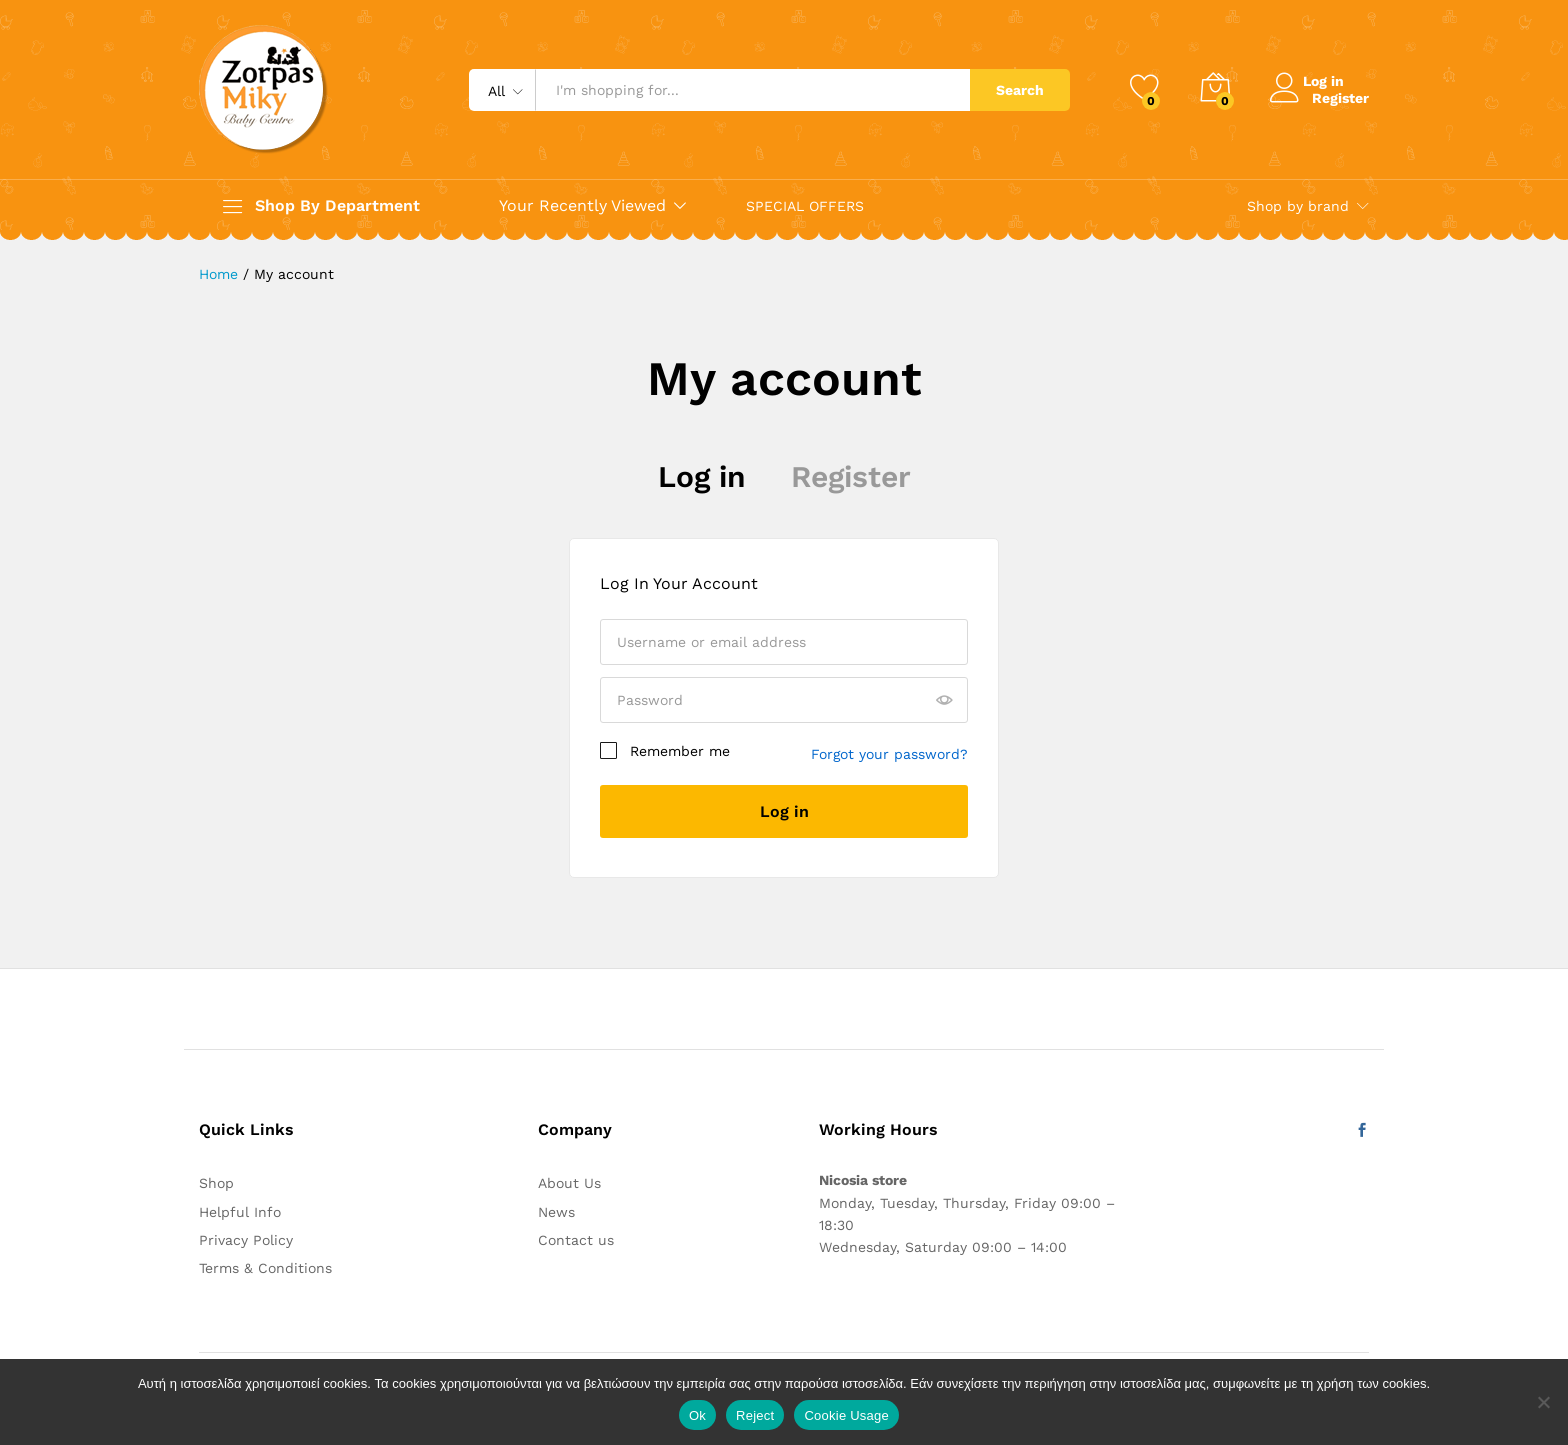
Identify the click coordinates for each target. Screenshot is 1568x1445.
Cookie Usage (846, 1415)
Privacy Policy (246, 1240)
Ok (697, 1415)
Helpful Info (240, 1212)
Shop (216, 1183)
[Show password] (944, 701)
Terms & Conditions (265, 1268)
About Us (569, 1183)
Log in (702, 476)
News (556, 1212)
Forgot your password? (889, 754)
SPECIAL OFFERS (805, 206)
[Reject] (1543, 1402)
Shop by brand (1298, 206)
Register (1340, 97)
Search (1020, 90)
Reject (755, 1415)
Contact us (576, 1240)
